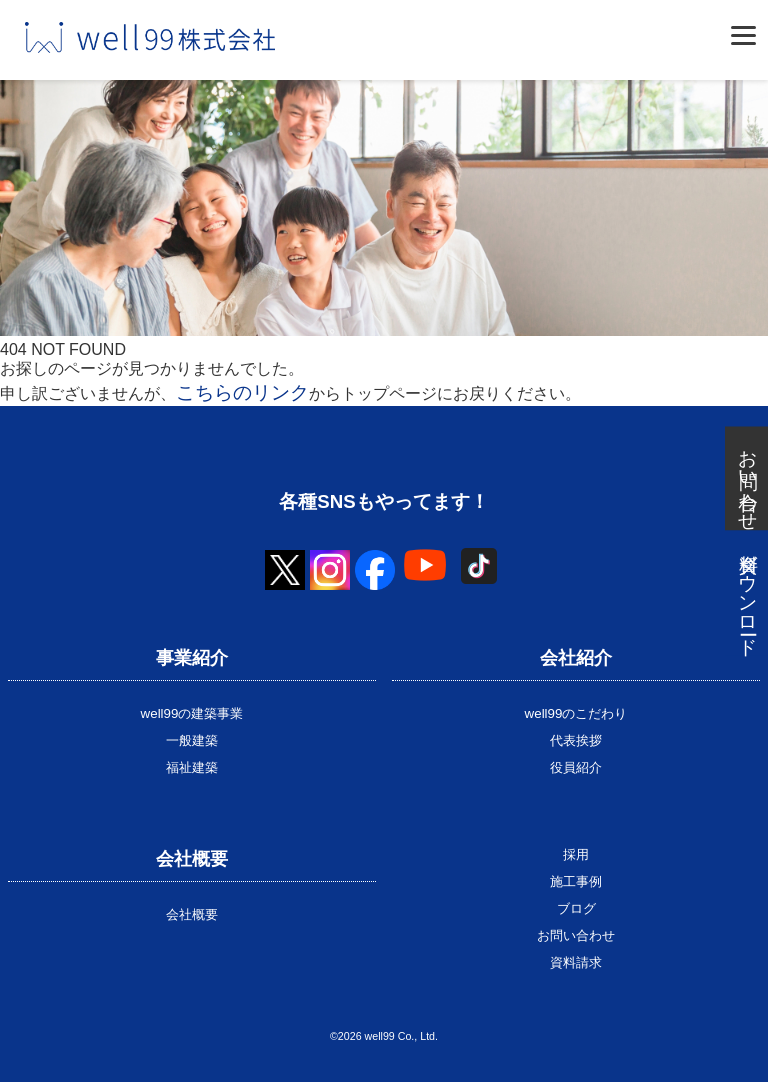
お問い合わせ (576, 935)
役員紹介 (576, 767)
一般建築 (192, 740)
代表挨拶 (576, 740)
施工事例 (576, 881)
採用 (576, 854)
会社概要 (192, 914)
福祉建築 (192, 767)
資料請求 (576, 962)
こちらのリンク (242, 392)
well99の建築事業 (192, 713)
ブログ (576, 908)
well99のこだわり (576, 713)
